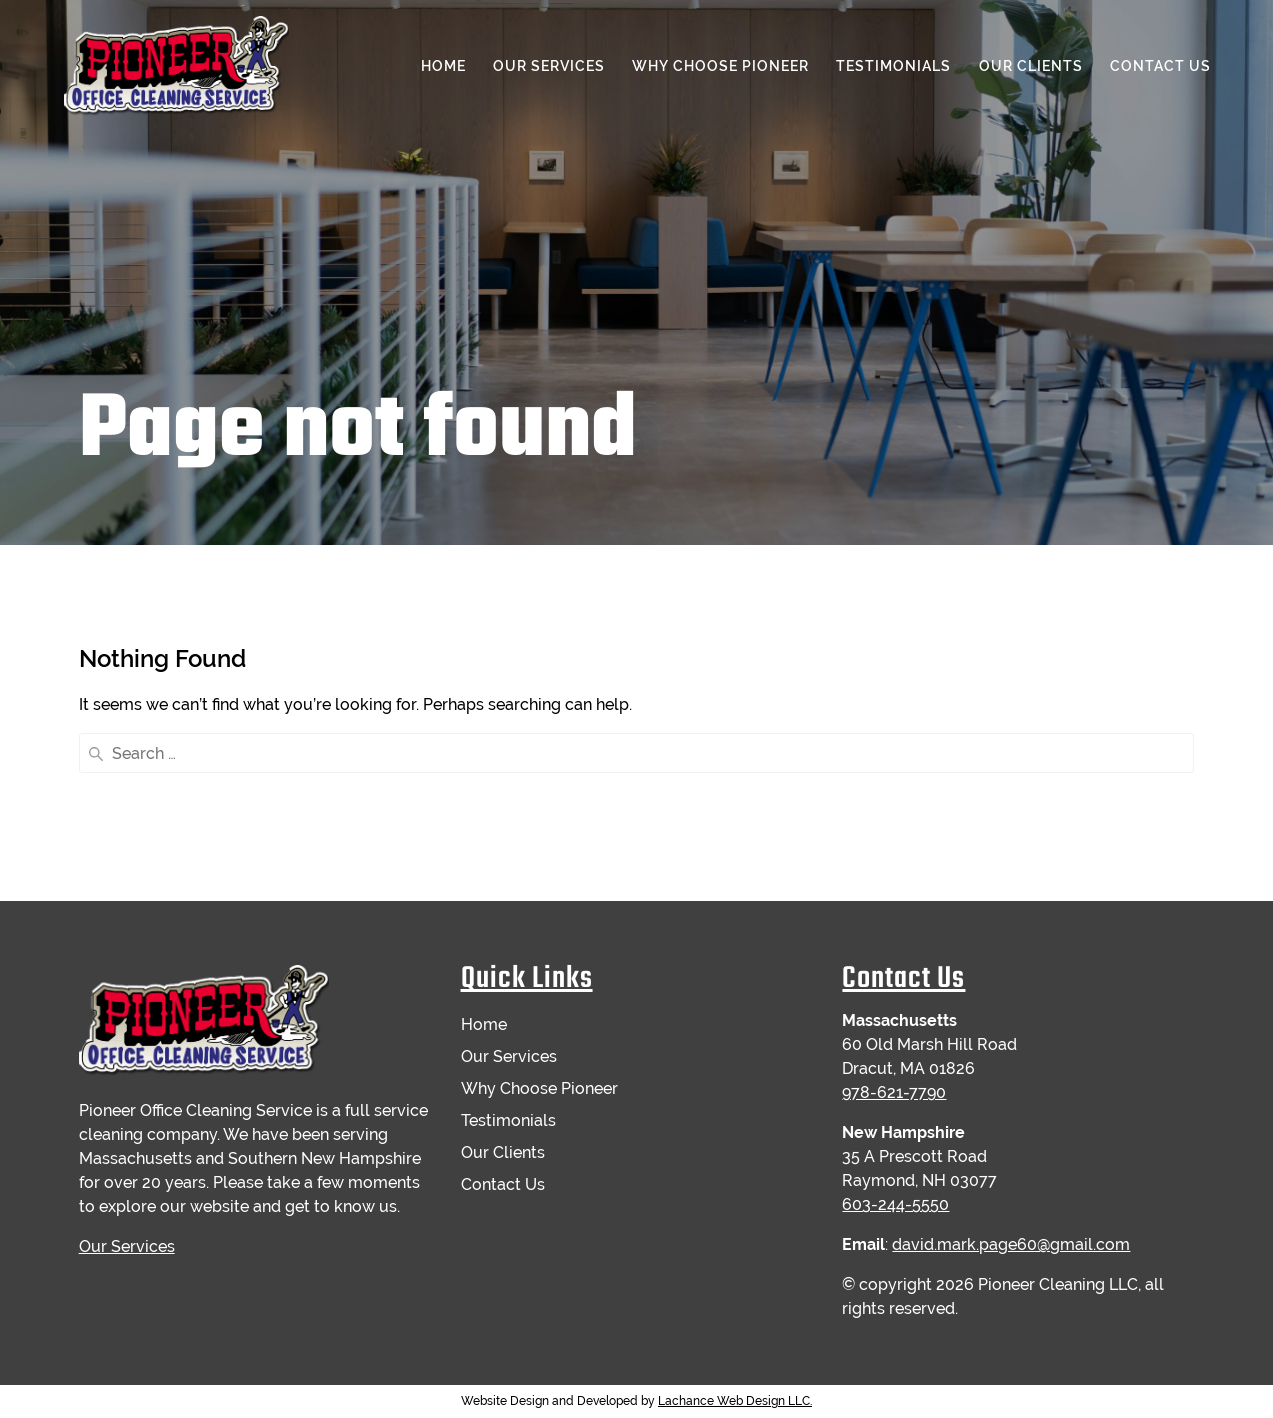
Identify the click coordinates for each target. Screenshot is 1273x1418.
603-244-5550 (895, 1204)
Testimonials (893, 66)
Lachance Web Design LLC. (735, 1401)
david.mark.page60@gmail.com (1011, 1244)
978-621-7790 (894, 1092)
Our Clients (1031, 66)
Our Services (549, 66)
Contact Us (1160, 66)
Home (443, 66)
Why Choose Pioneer (720, 66)
